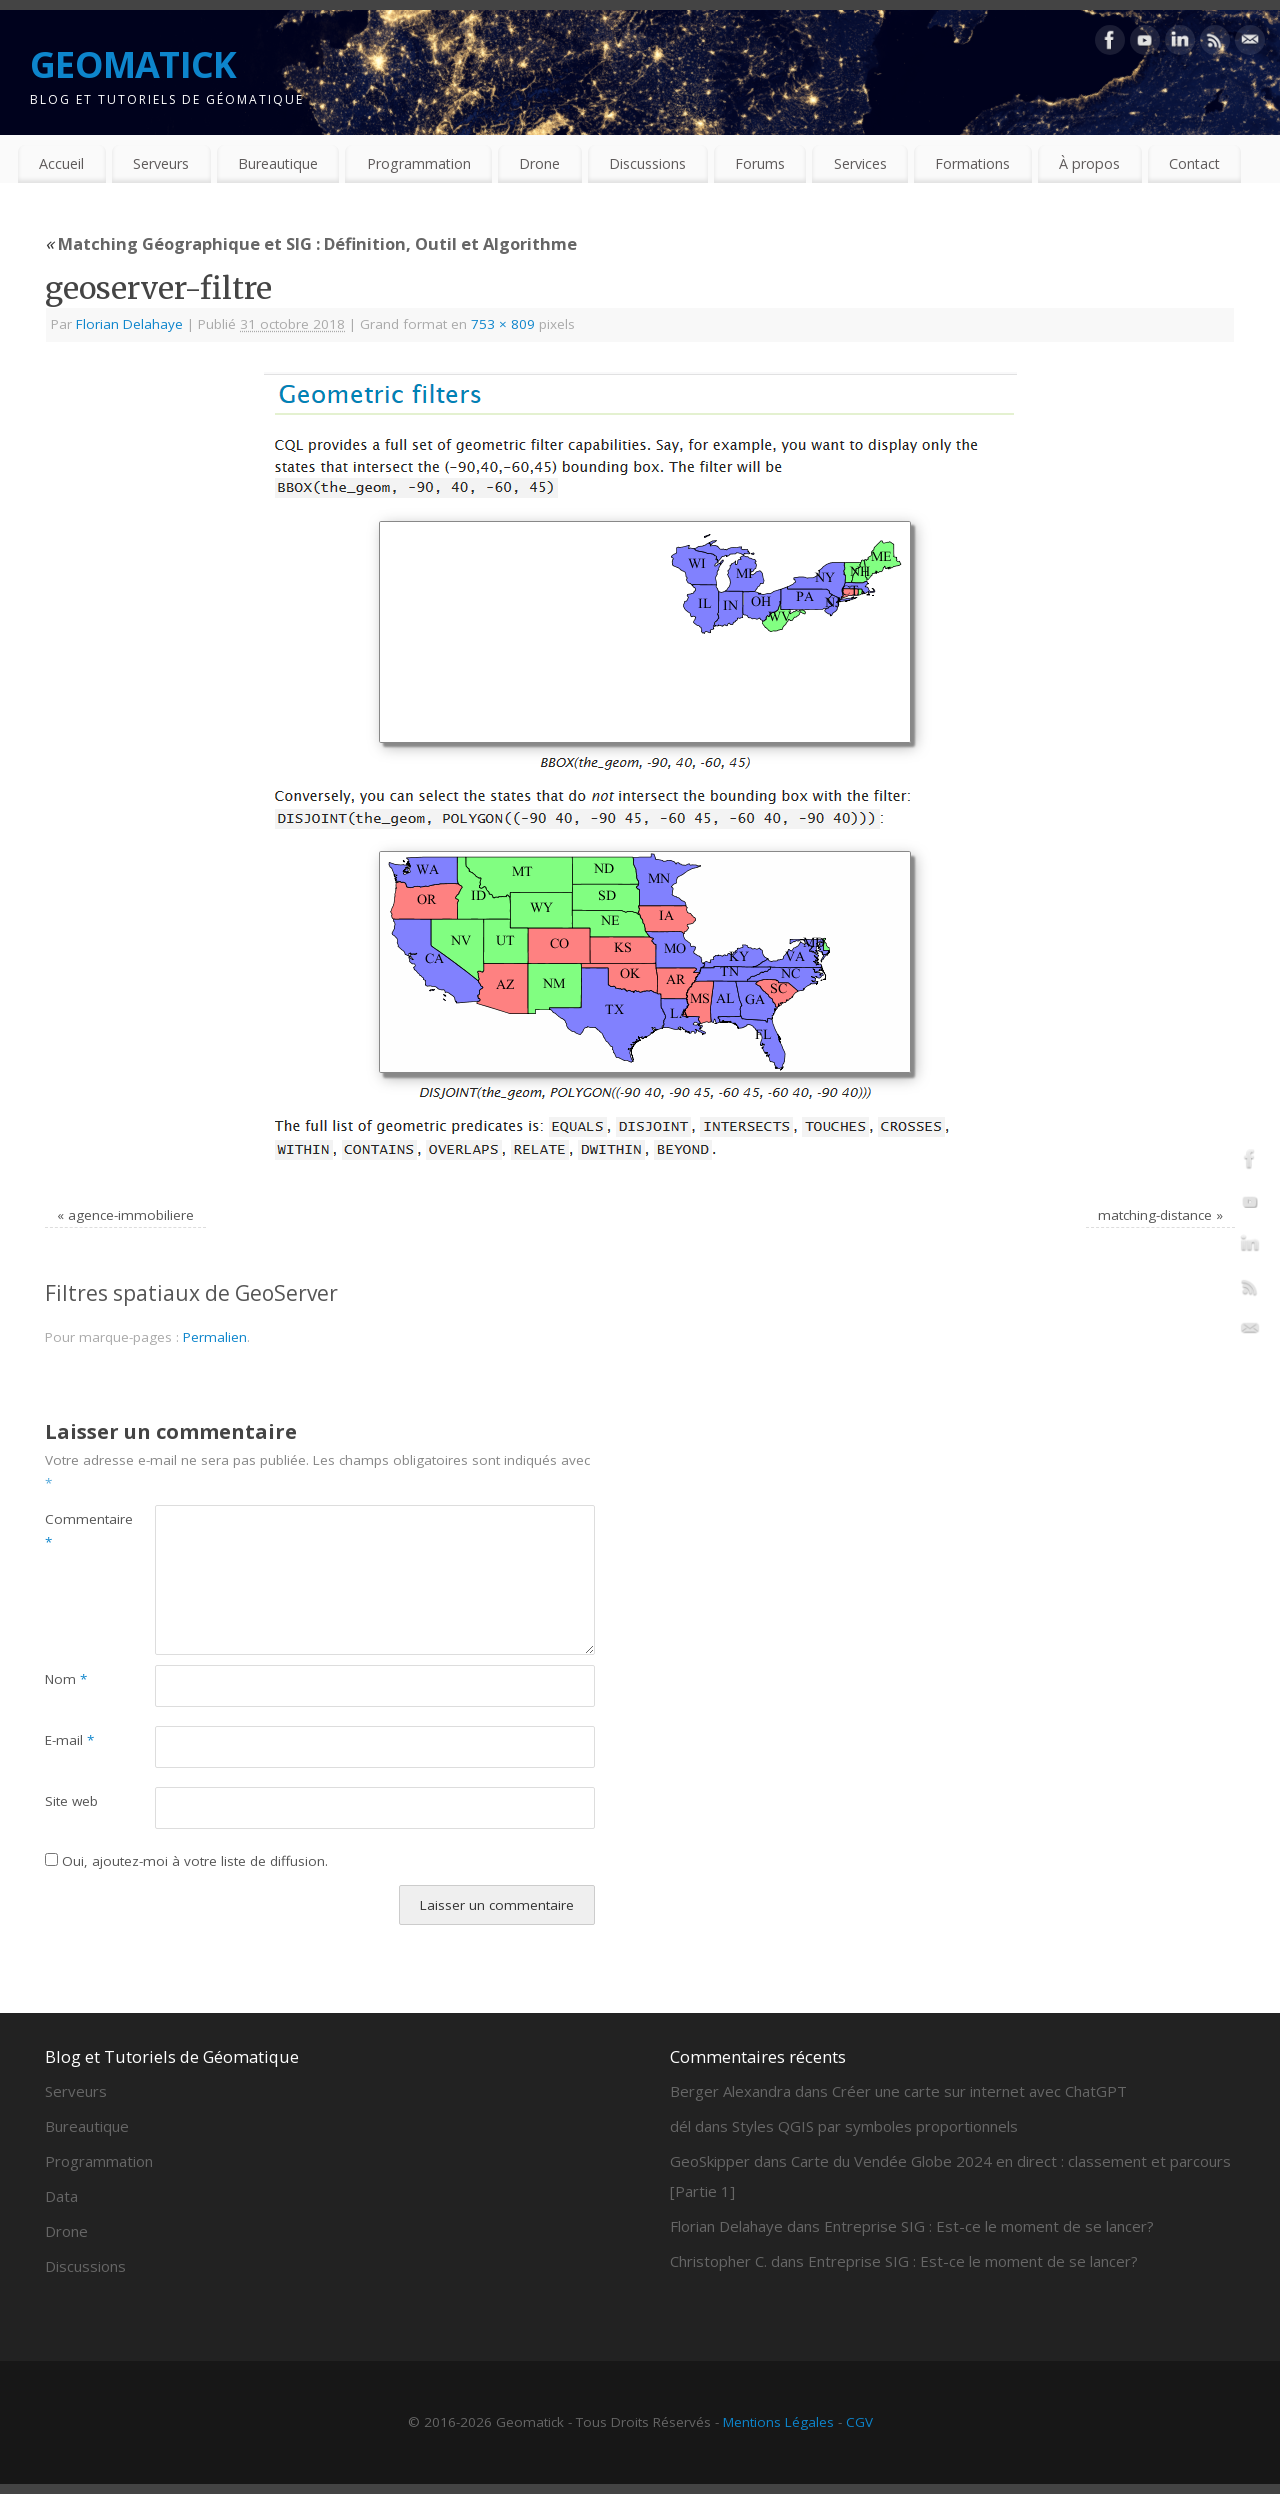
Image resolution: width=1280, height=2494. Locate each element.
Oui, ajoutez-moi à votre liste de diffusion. (186, 1861)
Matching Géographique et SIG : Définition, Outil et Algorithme (311, 243)
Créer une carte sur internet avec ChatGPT (979, 2091)
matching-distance (1155, 1215)
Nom (66, 1679)
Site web (71, 1801)
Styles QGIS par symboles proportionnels (875, 2126)
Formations (972, 163)
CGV (859, 2422)
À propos (1089, 163)
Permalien (215, 1337)
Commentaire (72, 1530)
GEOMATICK (133, 64)
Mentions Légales (778, 2422)
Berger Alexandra (730, 2091)
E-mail (69, 1740)
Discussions (647, 163)
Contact (1194, 163)
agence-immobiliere (131, 1215)
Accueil (61, 163)
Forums (760, 163)
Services (860, 163)
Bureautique (278, 163)
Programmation (419, 163)
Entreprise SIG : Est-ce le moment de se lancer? (989, 2226)
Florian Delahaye (129, 324)
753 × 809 (503, 324)
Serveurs (161, 163)
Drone (539, 163)
